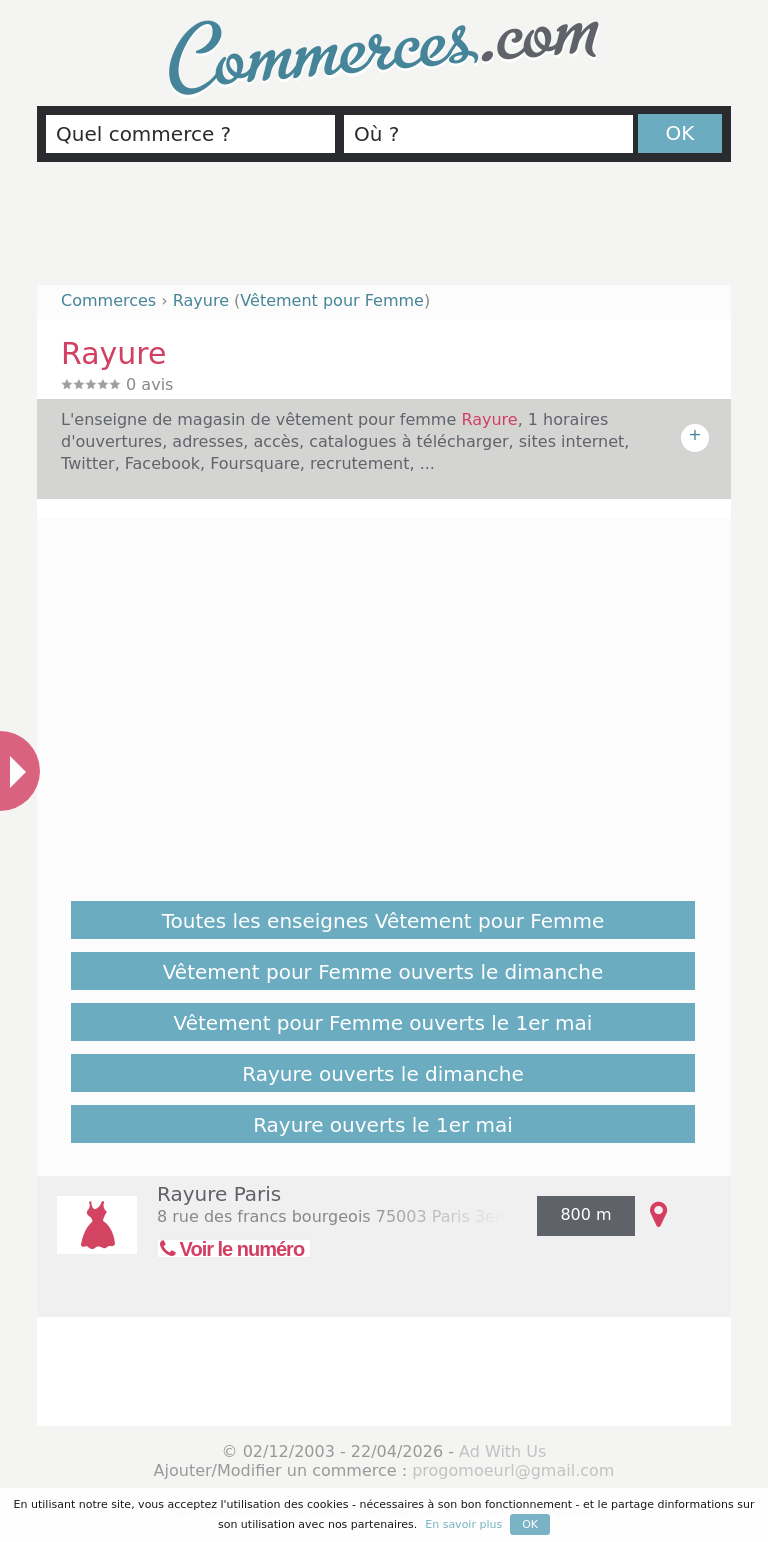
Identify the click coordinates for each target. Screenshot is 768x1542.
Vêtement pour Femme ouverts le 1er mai (383, 1023)
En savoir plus (463, 1524)
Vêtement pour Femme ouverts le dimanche (383, 972)
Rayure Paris (219, 1194)
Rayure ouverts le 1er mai (383, 1125)
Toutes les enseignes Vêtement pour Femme (383, 921)
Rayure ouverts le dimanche (382, 1074)
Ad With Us (502, 1451)
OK (680, 133)
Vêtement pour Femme (332, 300)
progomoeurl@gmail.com (513, 1470)
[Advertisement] (384, 232)
